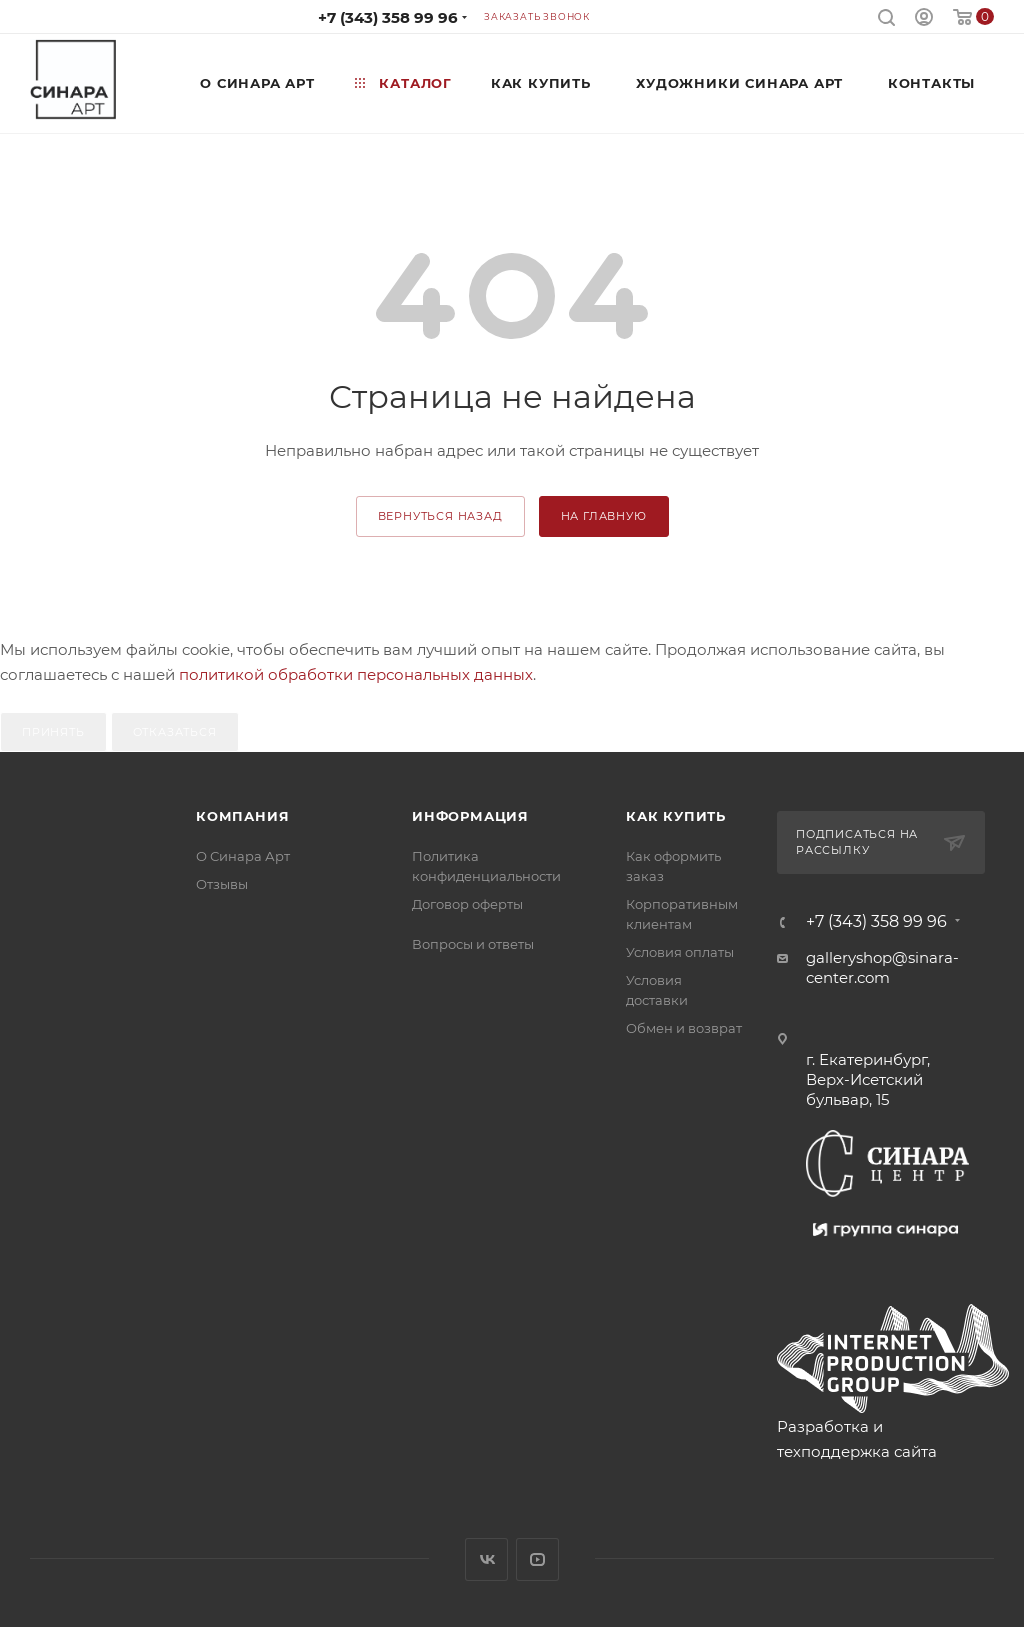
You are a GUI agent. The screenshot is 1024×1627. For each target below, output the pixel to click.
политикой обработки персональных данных (356, 674)
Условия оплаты (680, 952)
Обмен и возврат (684, 1028)
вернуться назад (440, 516)
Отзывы (222, 884)
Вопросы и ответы (473, 944)
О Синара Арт (243, 856)
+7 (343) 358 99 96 (388, 17)
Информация (470, 816)
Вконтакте (486, 1559)
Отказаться (175, 732)
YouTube (537, 1559)
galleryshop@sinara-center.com (882, 967)
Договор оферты (467, 904)
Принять (53, 732)
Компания (242, 816)
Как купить (676, 816)
